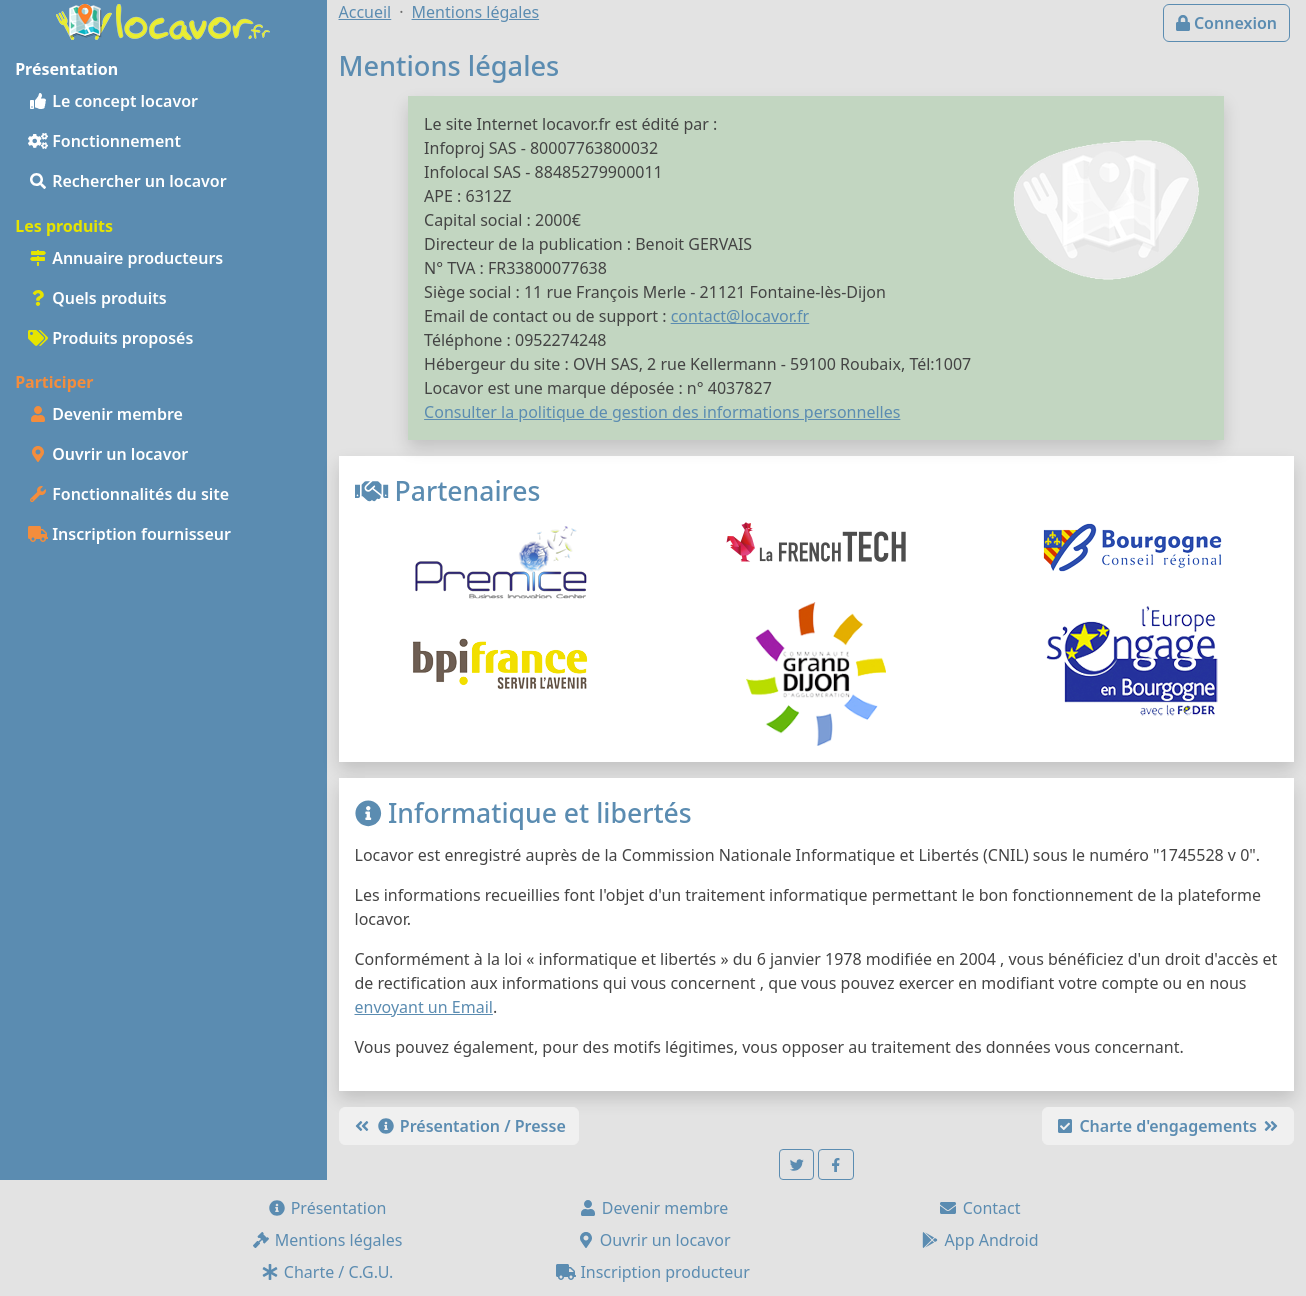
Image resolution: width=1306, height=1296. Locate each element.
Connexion (1226, 23)
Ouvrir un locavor (108, 454)
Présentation (327, 1208)
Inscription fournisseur (129, 534)
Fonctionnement (104, 141)
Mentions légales (327, 1240)
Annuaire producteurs (125, 258)
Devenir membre (105, 414)
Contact (979, 1208)
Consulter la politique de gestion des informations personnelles (662, 412)
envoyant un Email (424, 1007)
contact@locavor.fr (740, 316)
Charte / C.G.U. (327, 1272)
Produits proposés (110, 338)
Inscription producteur (653, 1272)
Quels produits (97, 298)
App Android (979, 1240)
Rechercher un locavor (127, 181)
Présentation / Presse (459, 1126)
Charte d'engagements (1168, 1126)
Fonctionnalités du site (128, 494)
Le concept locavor (113, 101)
